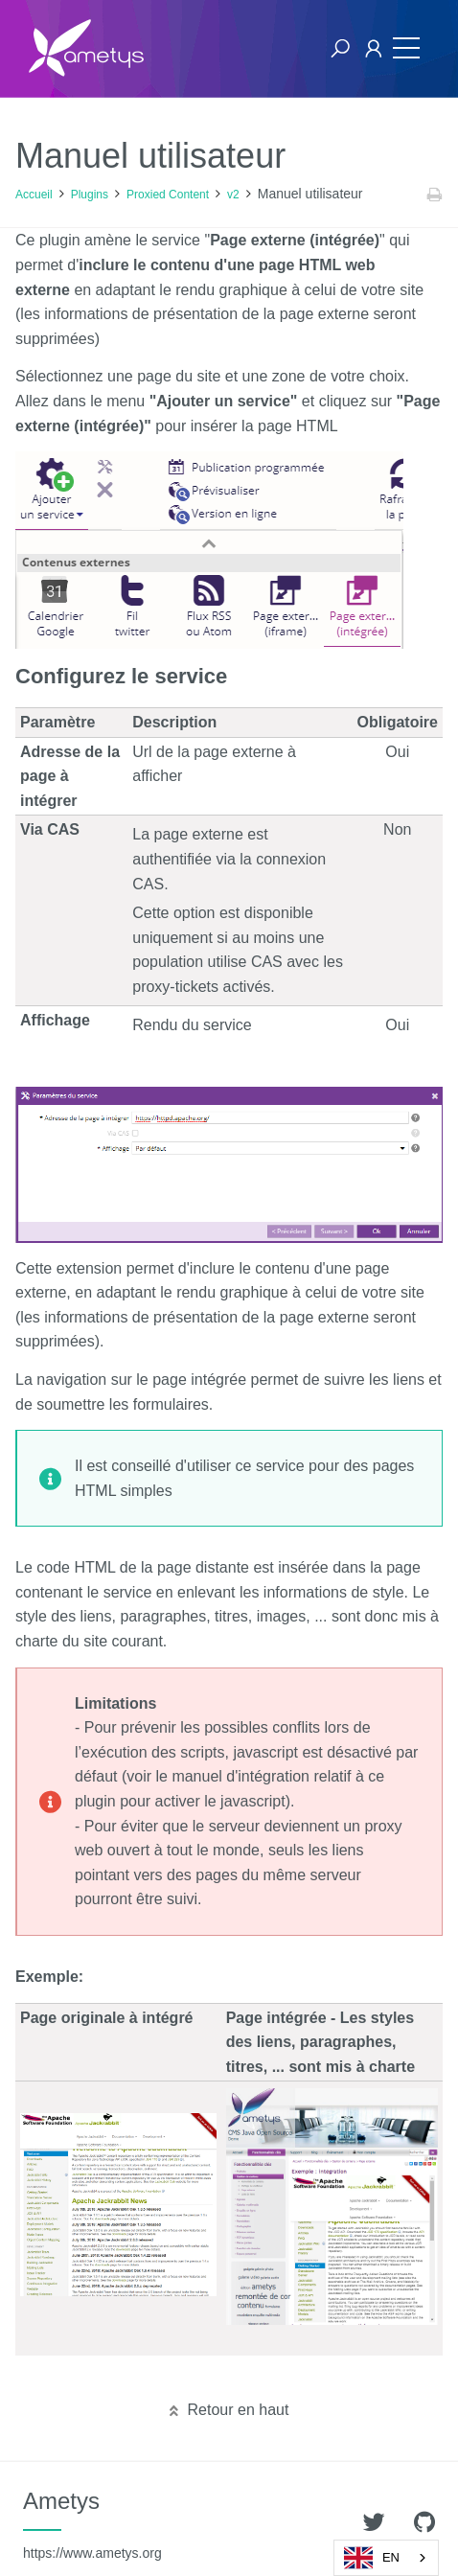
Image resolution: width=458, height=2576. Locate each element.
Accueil (34, 194)
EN (372, 2557)
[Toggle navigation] (406, 48)
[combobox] (386, 2558)
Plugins (89, 194)
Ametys (92, 2524)
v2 (233, 194)
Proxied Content (167, 194)
